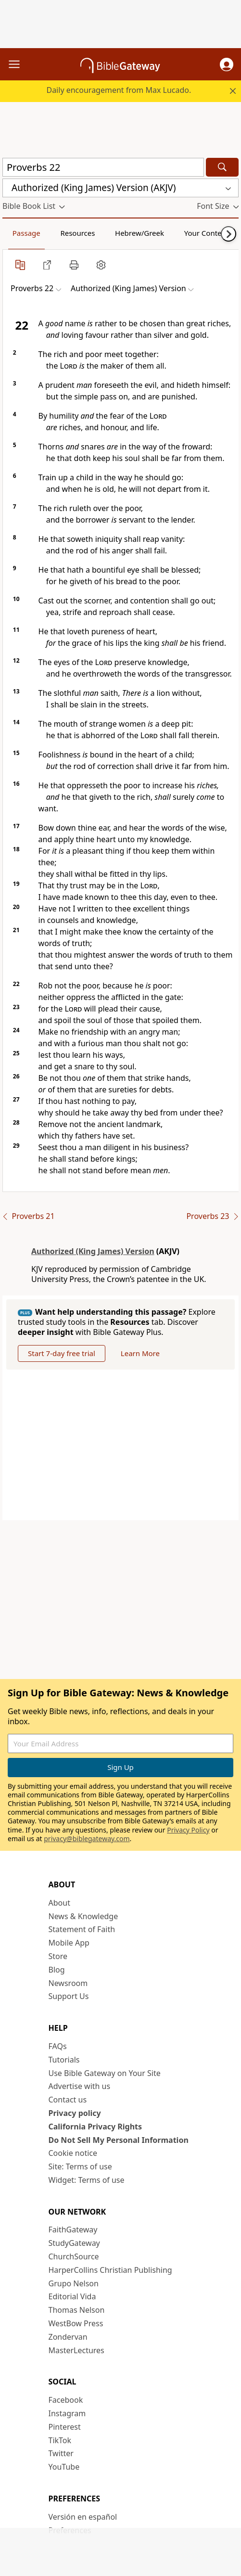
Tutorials (64, 2059)
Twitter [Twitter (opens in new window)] (61, 2453)
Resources (77, 233)
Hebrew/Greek (139, 233)
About (59, 1902)
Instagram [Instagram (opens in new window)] (67, 2413)
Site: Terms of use (80, 2166)
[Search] (222, 167)
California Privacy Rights (95, 2126)
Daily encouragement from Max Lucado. (118, 90)
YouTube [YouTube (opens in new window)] (64, 2466)
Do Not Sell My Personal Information (119, 2140)
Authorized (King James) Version (92, 1251)
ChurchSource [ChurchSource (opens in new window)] (74, 2256)
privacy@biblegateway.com (86, 1838)
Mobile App (69, 1942)
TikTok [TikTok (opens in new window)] (60, 2440)
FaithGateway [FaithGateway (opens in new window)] (73, 2229)
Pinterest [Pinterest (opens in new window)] (65, 2427)
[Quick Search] (103, 167)
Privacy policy (75, 2113)
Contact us (68, 2099)
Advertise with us (80, 2086)
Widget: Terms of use (87, 2180)
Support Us (69, 1996)
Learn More (140, 1353)
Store (58, 1956)
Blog (57, 1969)
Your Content (206, 233)
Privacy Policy (188, 1829)
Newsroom (68, 1983)
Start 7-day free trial (61, 1353)
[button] (226, 64)
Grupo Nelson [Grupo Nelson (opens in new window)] (74, 2283)
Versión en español (83, 2517)
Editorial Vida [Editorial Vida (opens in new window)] (72, 2296)
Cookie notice (73, 2153)
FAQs (58, 2046)
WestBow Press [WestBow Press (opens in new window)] (76, 2323)
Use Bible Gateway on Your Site (105, 2073)
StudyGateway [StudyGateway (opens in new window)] (74, 2243)
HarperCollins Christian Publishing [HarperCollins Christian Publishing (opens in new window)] (110, 2270)
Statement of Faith (82, 1929)
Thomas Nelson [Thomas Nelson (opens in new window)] (77, 2310)
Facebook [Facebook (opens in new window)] (66, 2400)
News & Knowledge (83, 1916)
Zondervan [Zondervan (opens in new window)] (68, 2337)
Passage (26, 233)
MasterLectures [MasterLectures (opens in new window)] (76, 2350)
